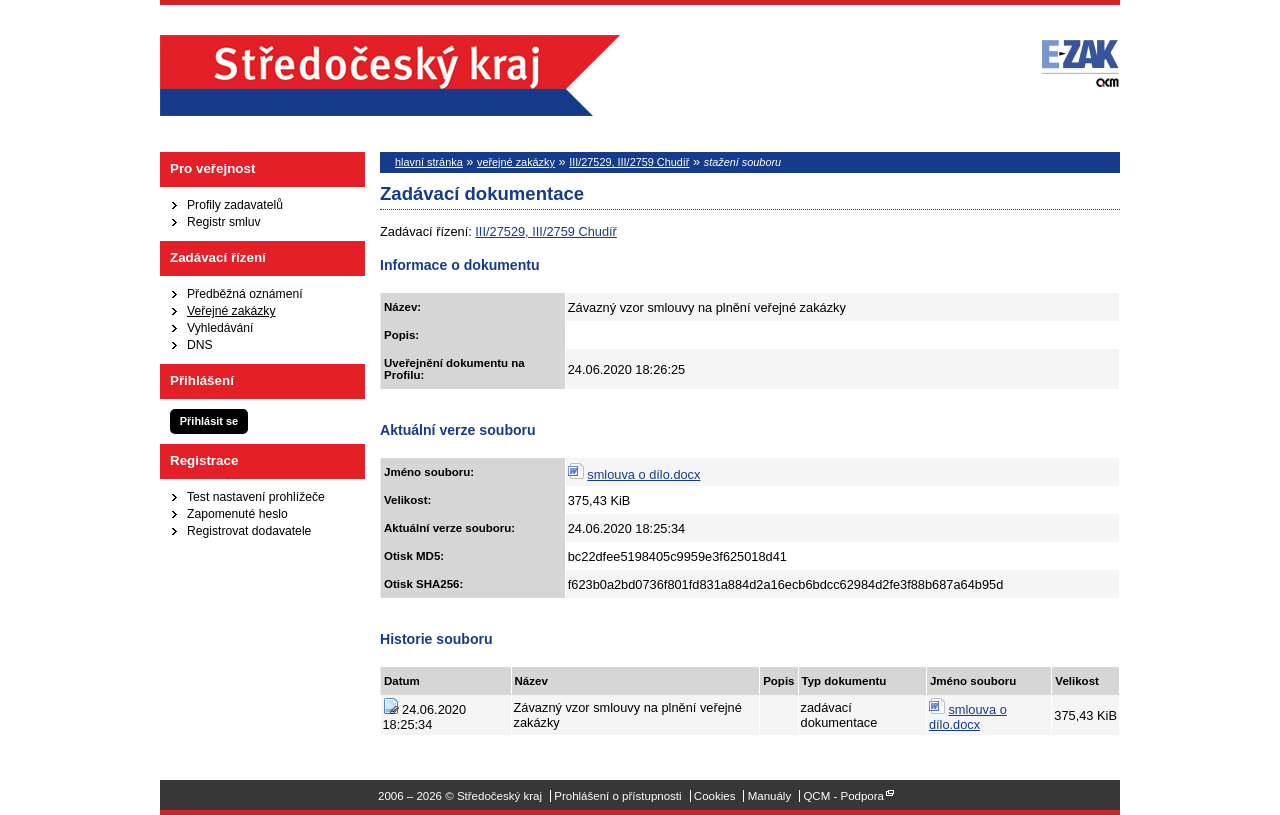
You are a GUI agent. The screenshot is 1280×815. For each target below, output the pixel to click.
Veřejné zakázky (231, 311)
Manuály (770, 796)
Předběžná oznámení (245, 294)
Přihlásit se (209, 421)
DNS (200, 345)
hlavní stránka (429, 162)
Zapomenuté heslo (237, 514)
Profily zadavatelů (235, 205)
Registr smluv (224, 222)
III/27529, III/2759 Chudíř (629, 162)
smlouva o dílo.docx (643, 474)
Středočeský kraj (390, 75)
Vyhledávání (220, 328)
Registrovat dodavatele (249, 531)
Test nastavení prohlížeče (256, 497)
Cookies (715, 796)
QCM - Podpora (843, 796)
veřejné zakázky (516, 162)
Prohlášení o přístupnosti (617, 796)
